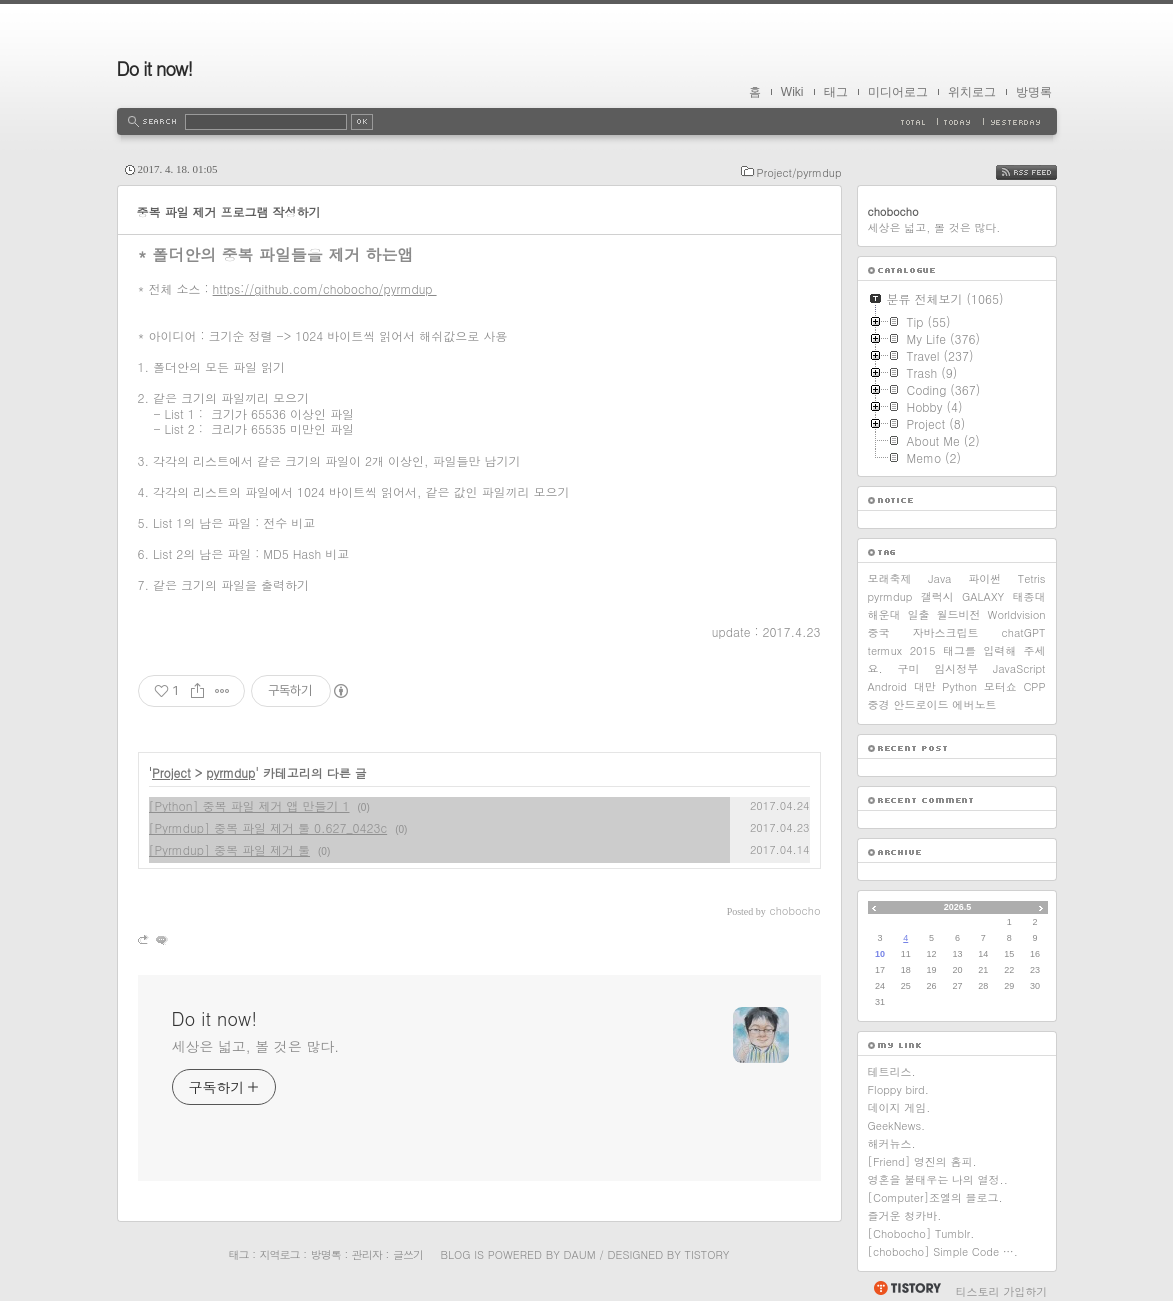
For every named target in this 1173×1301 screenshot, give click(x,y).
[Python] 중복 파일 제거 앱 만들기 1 (249, 805)
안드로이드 (921, 704)
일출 (919, 614)
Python (959, 686)
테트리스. (892, 1071)
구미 (908, 668)
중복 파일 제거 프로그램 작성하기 (229, 211)
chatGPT (1024, 632)
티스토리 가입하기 (1002, 1291)
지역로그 (280, 1254)
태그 (836, 92)
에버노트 (975, 704)
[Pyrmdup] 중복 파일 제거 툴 (229, 849)
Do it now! (155, 68)
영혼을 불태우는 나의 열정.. (938, 1179)
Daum (579, 1254)
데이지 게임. (899, 1107)
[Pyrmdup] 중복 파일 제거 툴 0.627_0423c (268, 827)
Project (171, 772)
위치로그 (972, 92)
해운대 (884, 614)
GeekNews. (897, 1125)
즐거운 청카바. (905, 1215)
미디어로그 (898, 92)
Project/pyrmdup (799, 172)
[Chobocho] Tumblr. (921, 1233)
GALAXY (983, 596)
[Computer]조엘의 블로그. (935, 1197)
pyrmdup (230, 772)
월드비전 (959, 614)
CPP (1034, 686)
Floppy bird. (898, 1089)
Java (939, 578)
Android (888, 686)
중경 (879, 704)
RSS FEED (1041, 172)
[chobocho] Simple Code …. (943, 1251)
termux (885, 650)
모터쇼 (1000, 686)
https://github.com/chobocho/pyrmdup (325, 288)
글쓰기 (408, 1254)
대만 (925, 686)
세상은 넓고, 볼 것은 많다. (256, 1046)
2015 (923, 650)
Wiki (792, 92)
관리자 (367, 1254)
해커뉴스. (892, 1143)
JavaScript (1019, 668)
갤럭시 (937, 596)
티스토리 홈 (906, 1288)
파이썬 (984, 578)
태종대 (1029, 596)
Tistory (707, 1254)
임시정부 (956, 668)
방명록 (1034, 92)
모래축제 (890, 578)
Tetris (1032, 578)
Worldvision (1017, 614)
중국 (879, 632)
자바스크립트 (946, 632)
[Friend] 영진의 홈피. (922, 1161)
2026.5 (958, 907)
